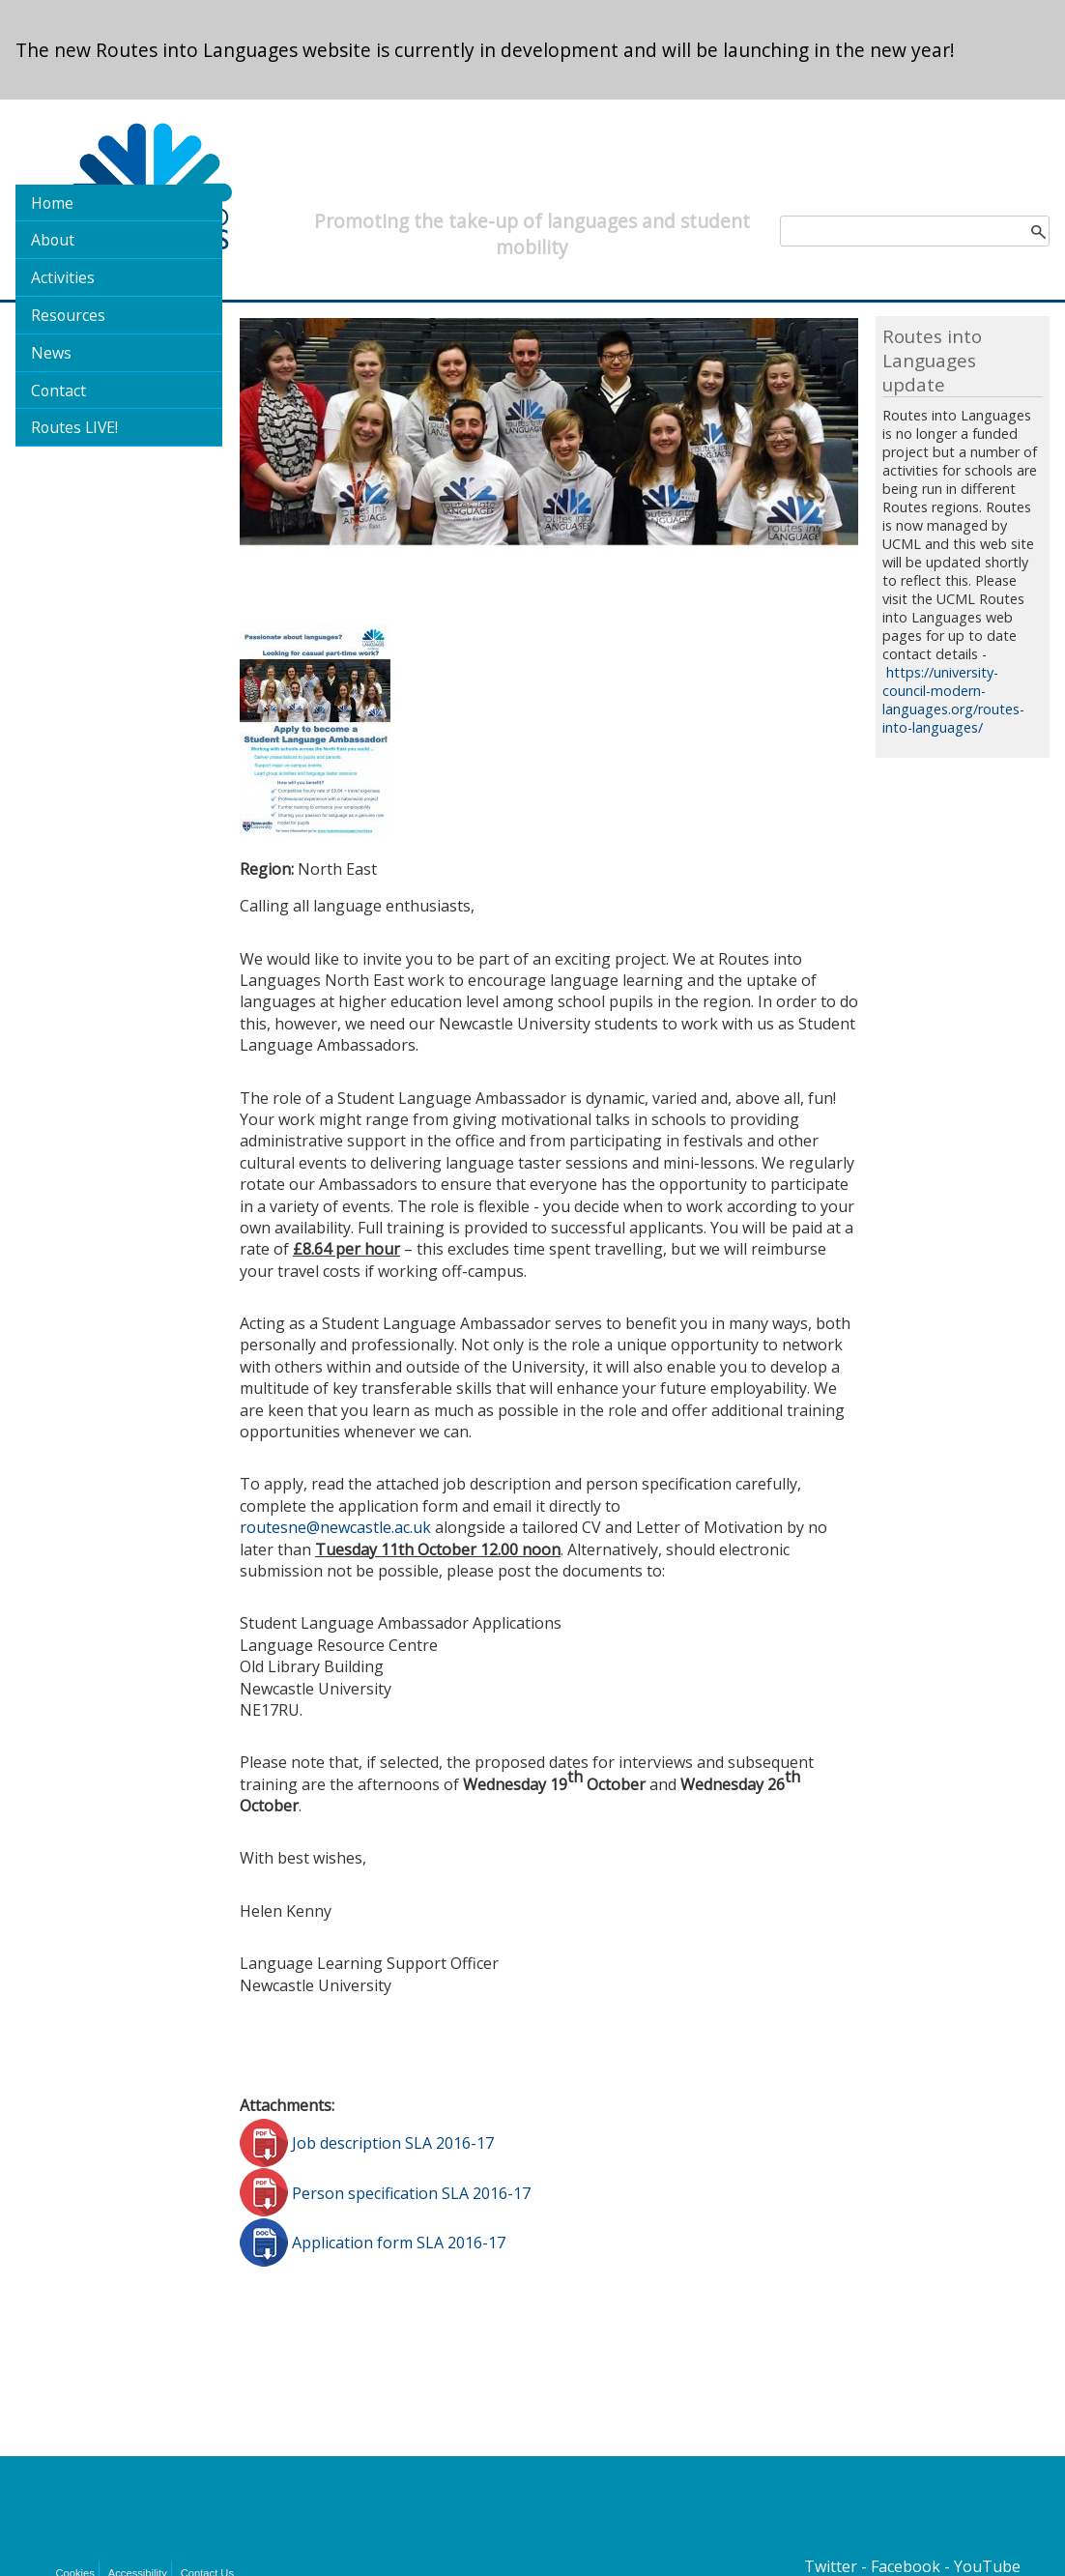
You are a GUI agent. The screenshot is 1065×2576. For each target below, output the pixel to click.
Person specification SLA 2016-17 (411, 2192)
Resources (68, 315)
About (52, 239)
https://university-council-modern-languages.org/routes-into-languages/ (953, 700)
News (51, 352)
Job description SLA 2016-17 (393, 2143)
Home (52, 203)
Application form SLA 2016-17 (398, 2242)
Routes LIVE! (74, 427)
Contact (58, 390)
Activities (63, 277)
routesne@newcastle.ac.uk (335, 1527)
